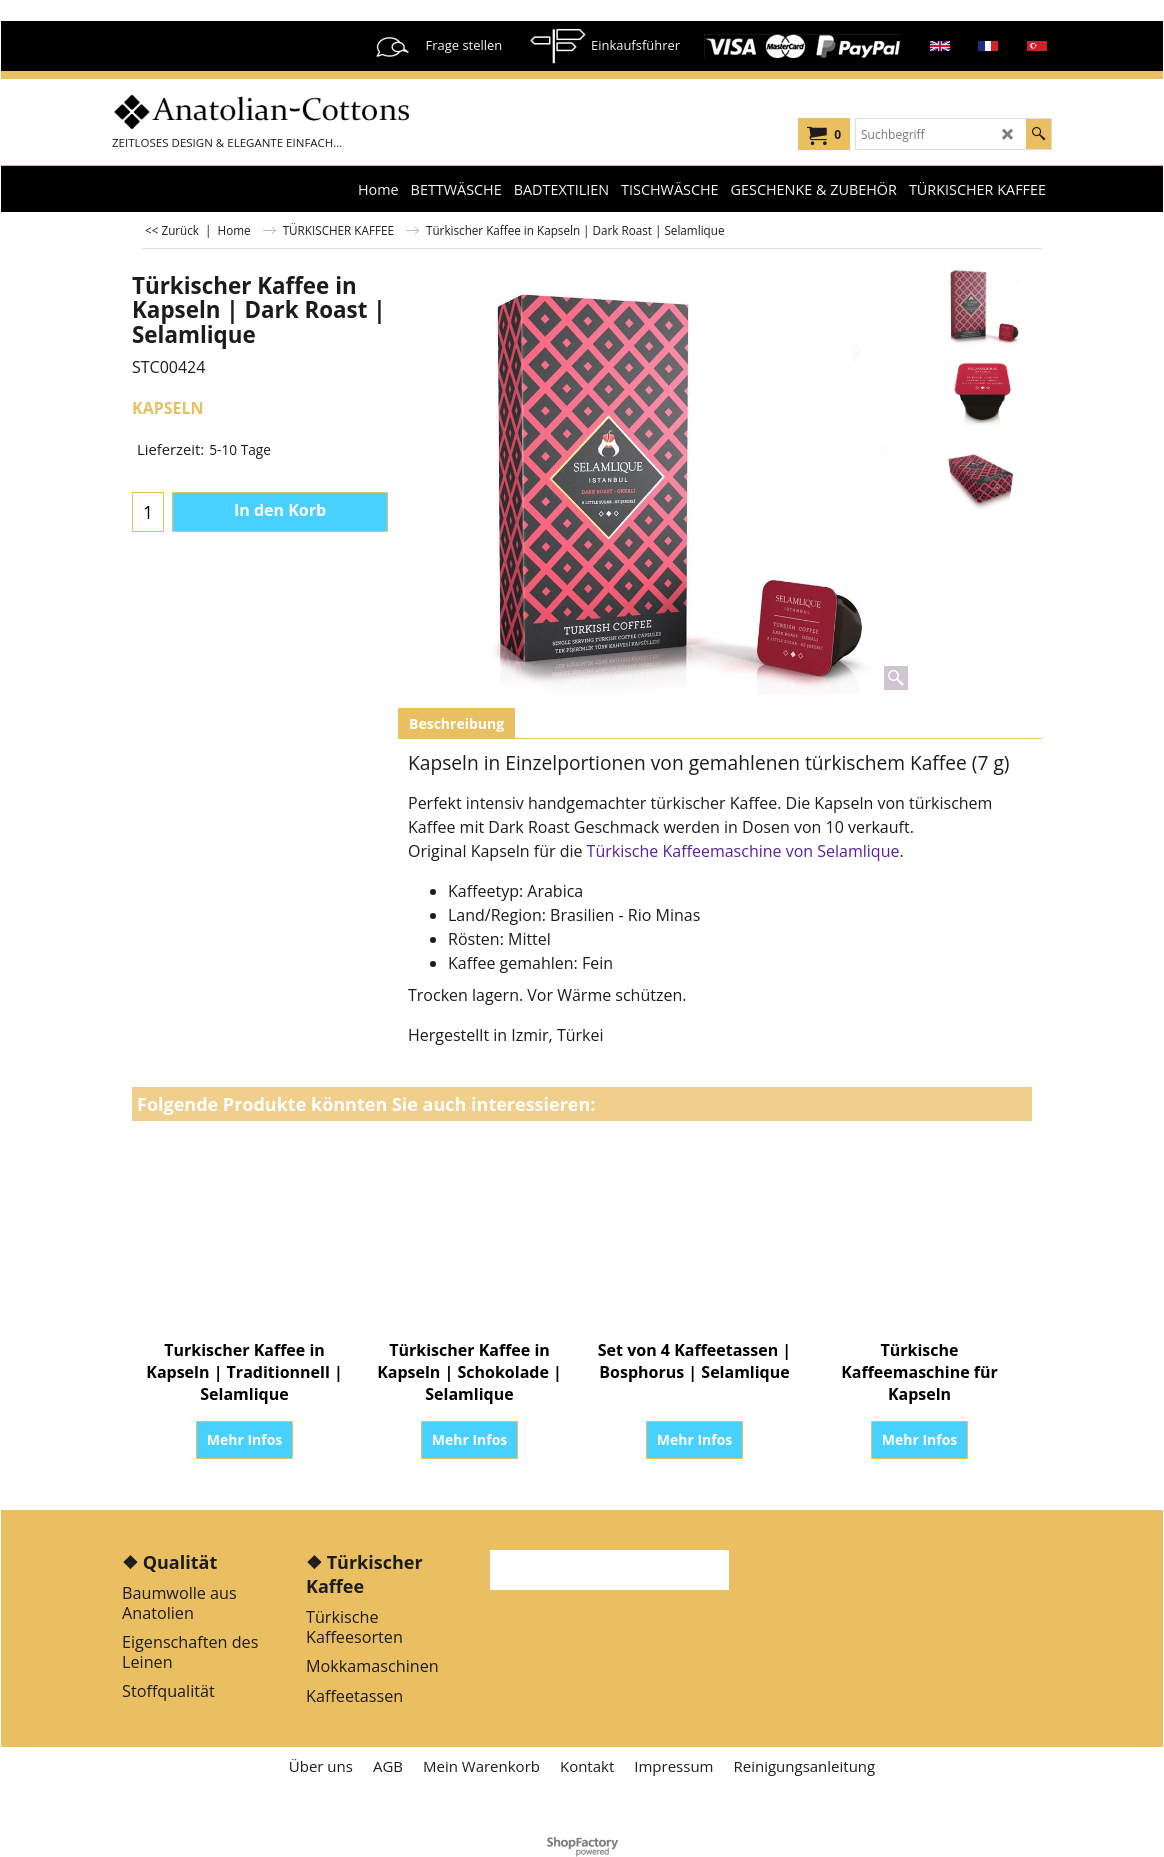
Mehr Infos (245, 1439)
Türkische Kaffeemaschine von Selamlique (743, 851)
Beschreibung (456, 723)
